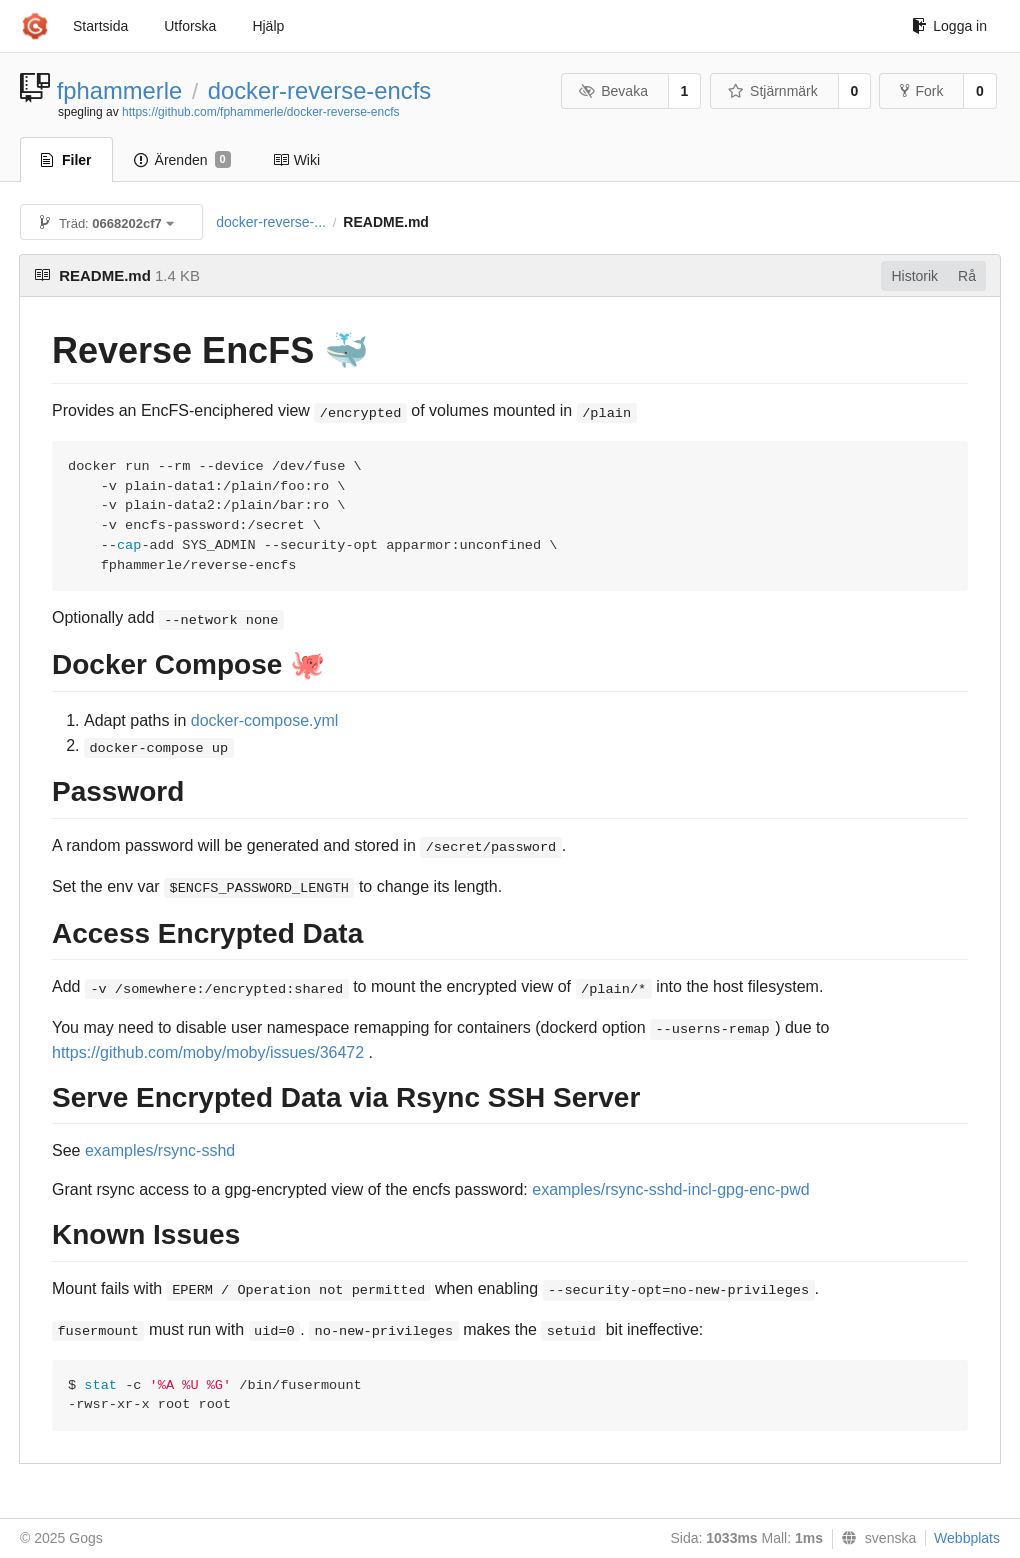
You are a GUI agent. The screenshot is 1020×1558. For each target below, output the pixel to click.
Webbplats (967, 1538)
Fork (921, 91)
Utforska (190, 26)
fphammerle (120, 90)
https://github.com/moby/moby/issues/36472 (208, 1052)
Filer (66, 160)
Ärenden (182, 160)
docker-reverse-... (271, 222)
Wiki (296, 160)
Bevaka (613, 91)
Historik (914, 276)
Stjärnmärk (773, 91)
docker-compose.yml (265, 720)
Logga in (949, 26)
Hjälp (268, 26)
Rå (967, 276)
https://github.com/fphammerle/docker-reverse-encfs (260, 112)
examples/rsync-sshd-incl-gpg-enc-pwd (670, 1189)
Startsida (100, 26)
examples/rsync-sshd (160, 1150)
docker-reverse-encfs (320, 90)
